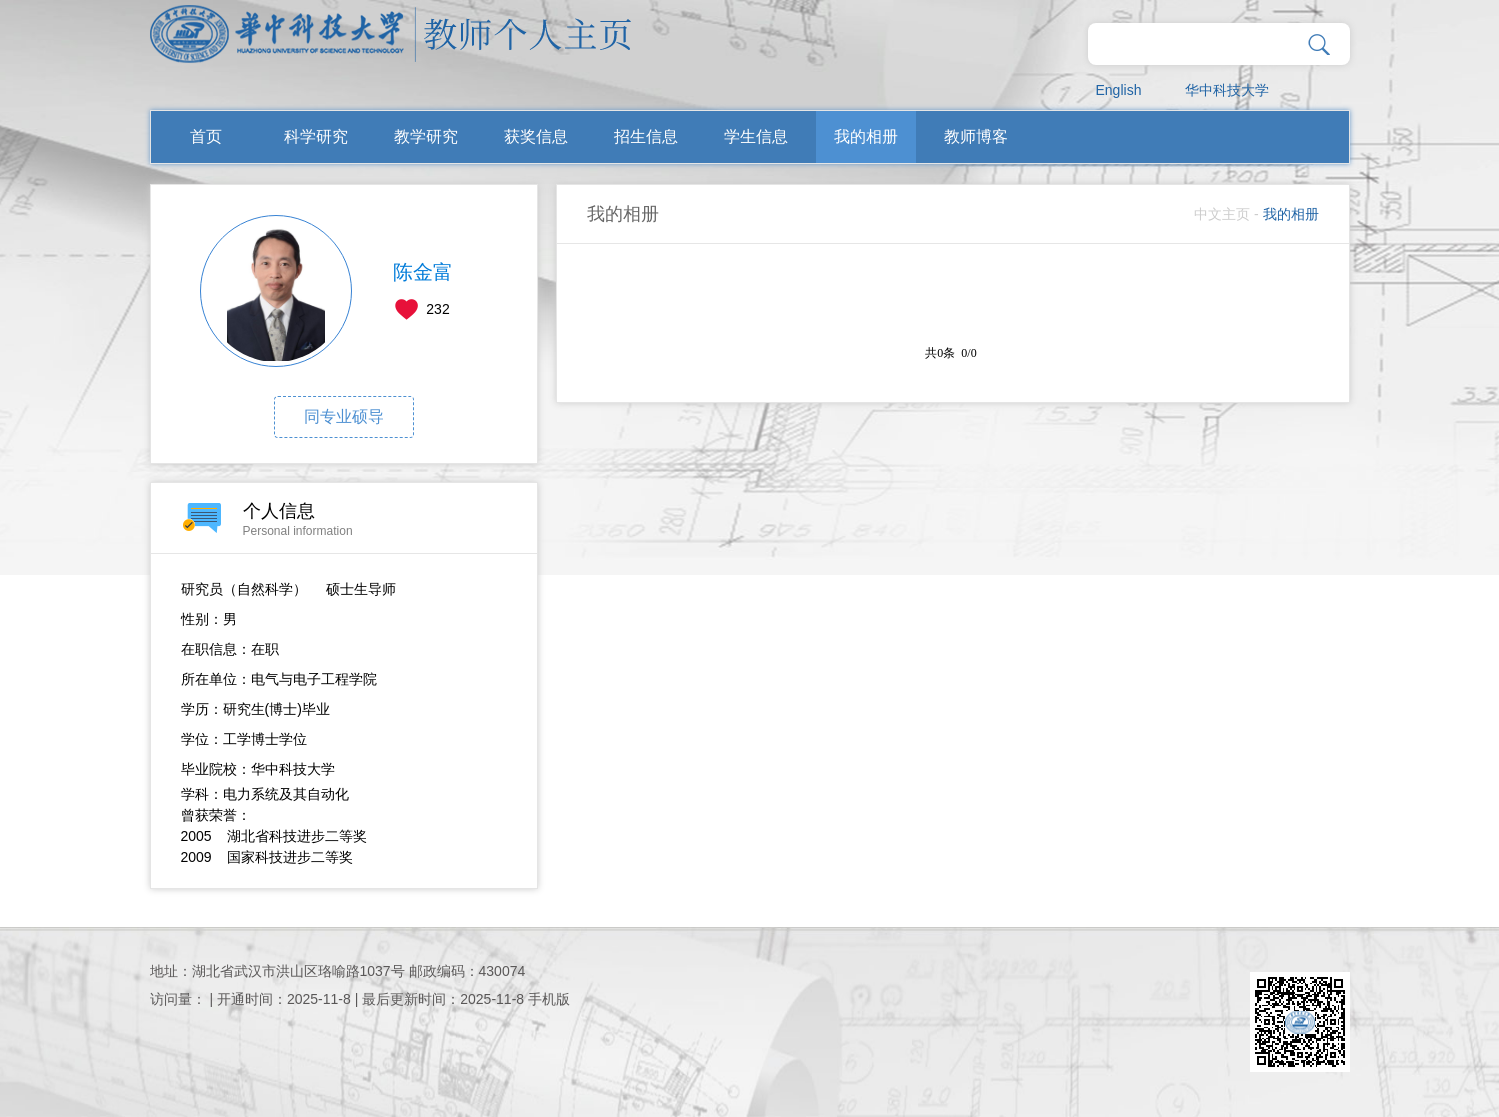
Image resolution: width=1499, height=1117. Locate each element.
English (1119, 90)
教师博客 (976, 136)
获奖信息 (536, 136)
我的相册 (866, 136)
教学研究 (426, 136)
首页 (206, 136)
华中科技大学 (1227, 90)
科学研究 (316, 136)
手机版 (549, 999)
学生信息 (756, 136)
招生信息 (646, 136)
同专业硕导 (344, 416)
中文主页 (1222, 214)
